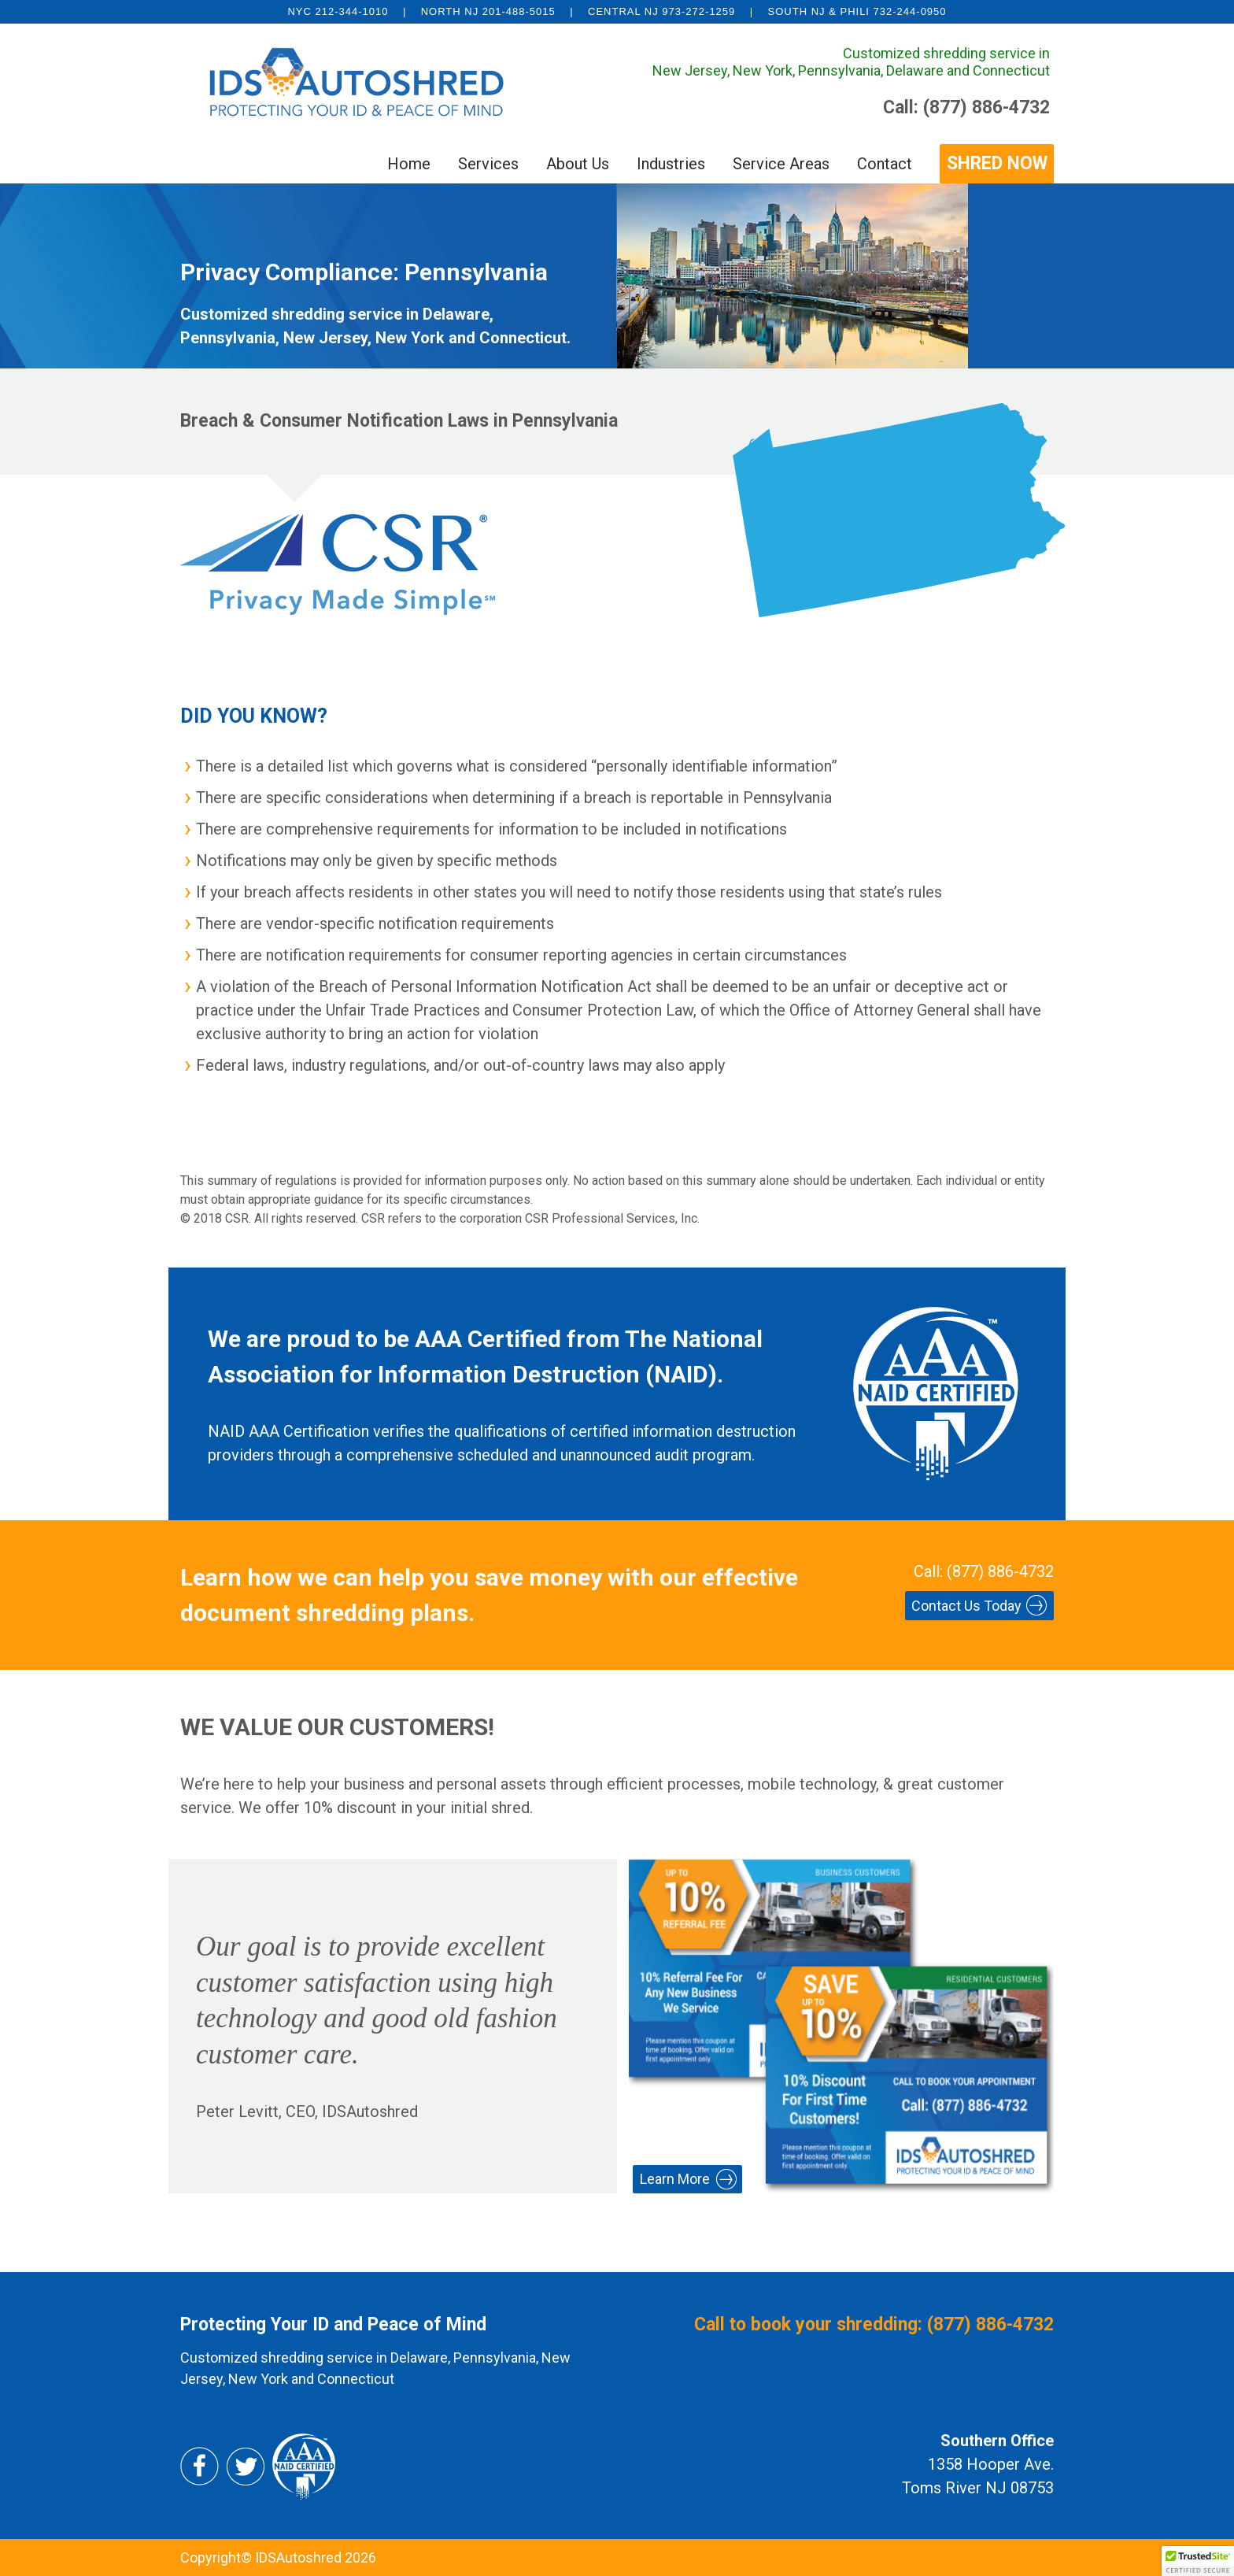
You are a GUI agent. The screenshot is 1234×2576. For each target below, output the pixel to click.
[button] (1198, 2561)
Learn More (675, 2179)
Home (408, 163)
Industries (671, 163)
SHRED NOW (997, 163)
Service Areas (781, 163)
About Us (577, 163)
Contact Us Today (966, 1605)
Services (488, 163)
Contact (884, 163)
